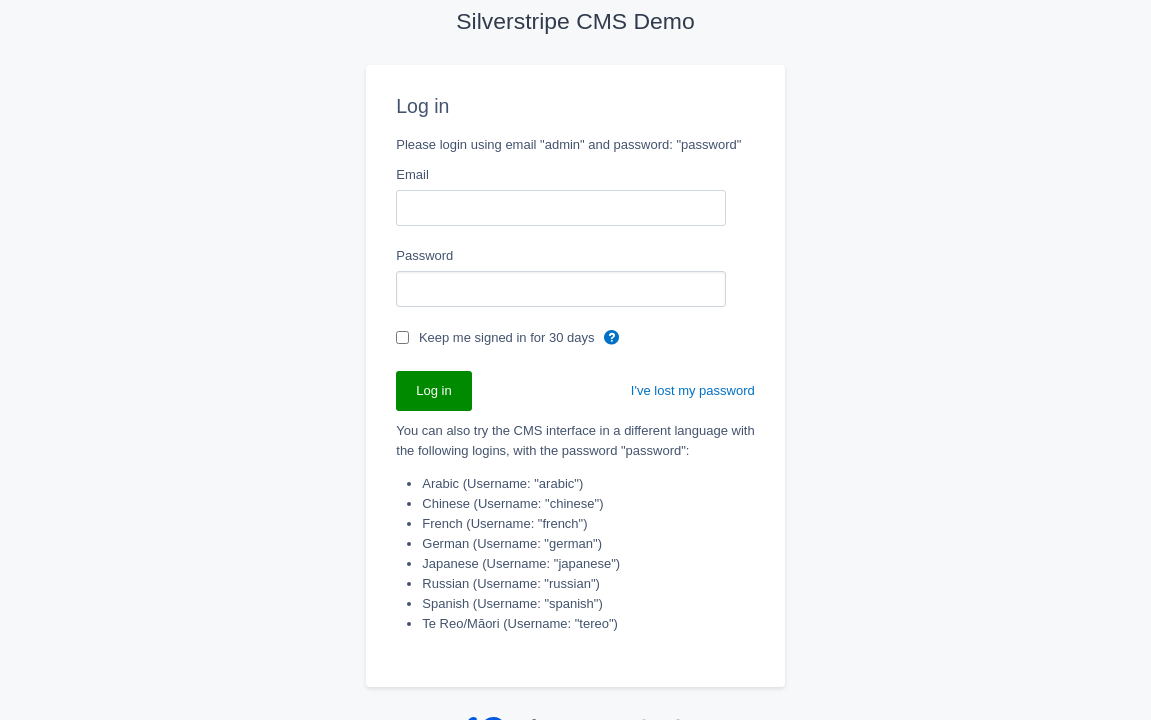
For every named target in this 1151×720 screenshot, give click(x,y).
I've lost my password (693, 390)
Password (424, 255)
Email (412, 174)
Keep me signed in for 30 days (508, 337)
